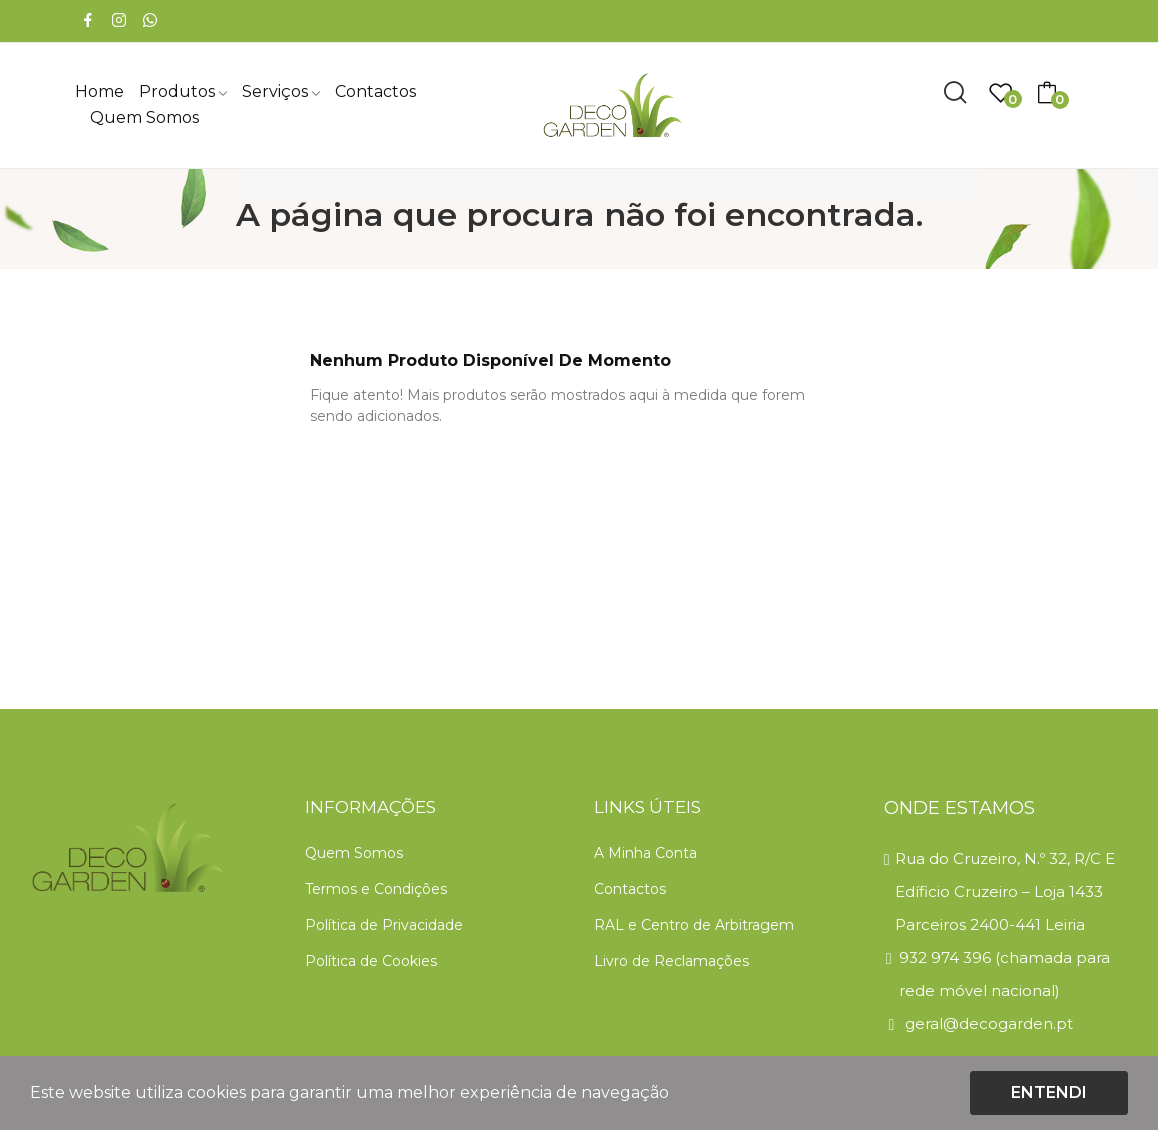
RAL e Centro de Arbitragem (694, 925)
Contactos (630, 889)
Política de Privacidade (384, 925)
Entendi (1049, 1092)
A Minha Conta (645, 853)
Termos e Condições (376, 889)
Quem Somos (354, 853)
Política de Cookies (371, 961)
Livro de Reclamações (671, 961)
